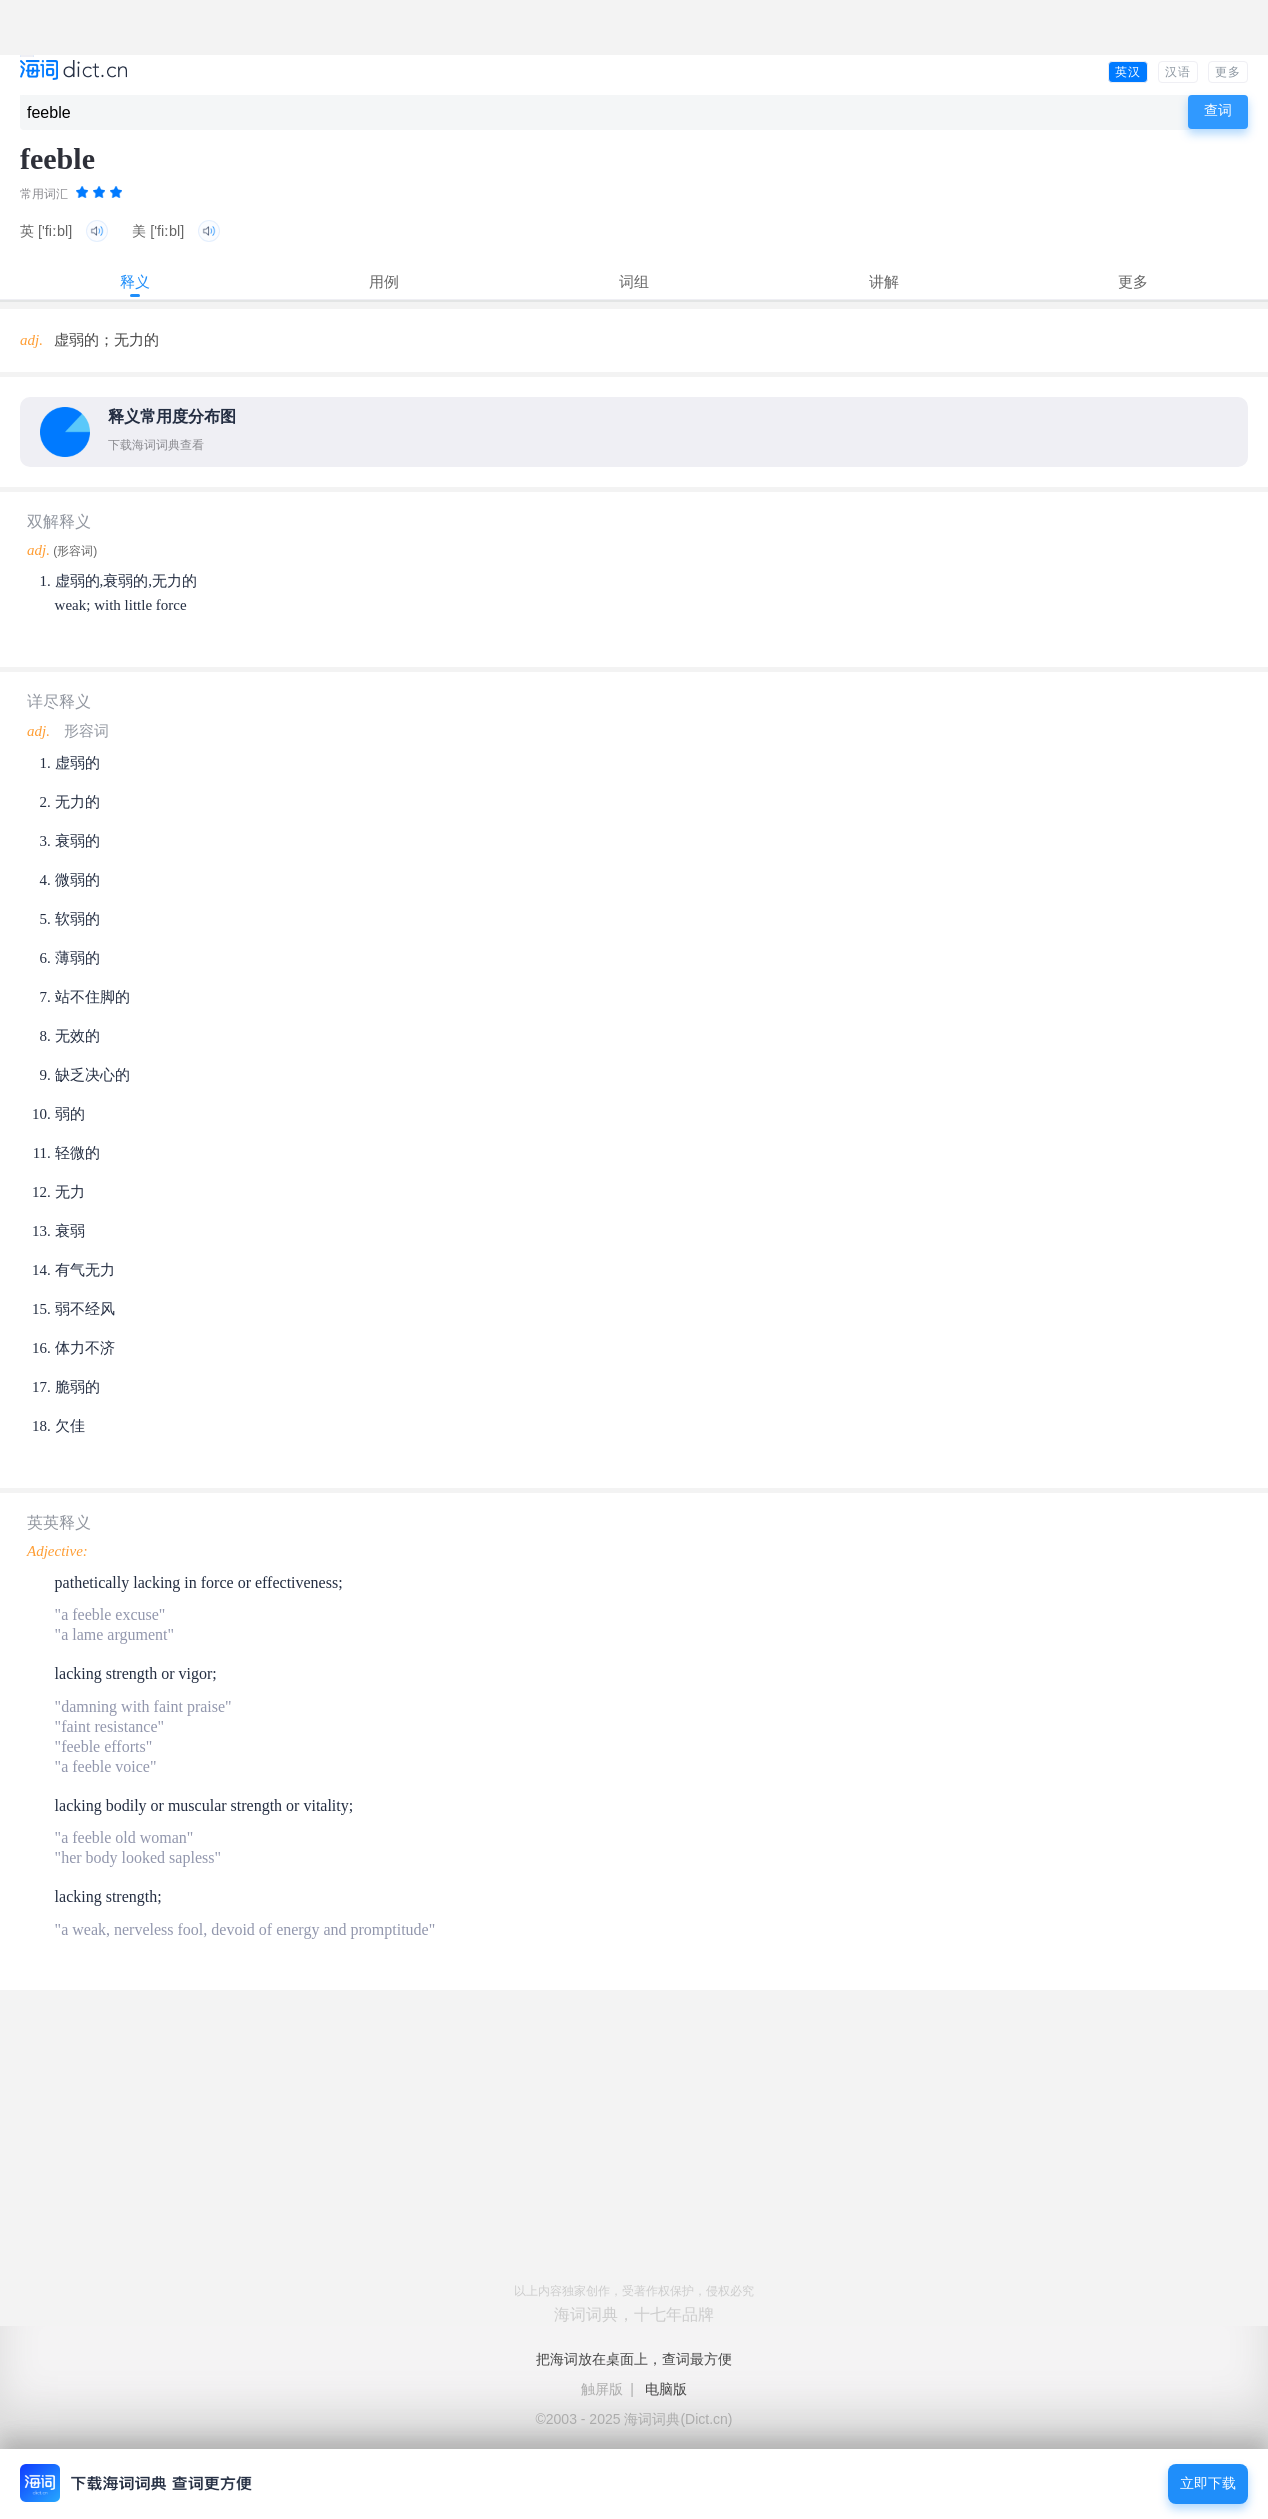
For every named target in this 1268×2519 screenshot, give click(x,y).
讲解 (884, 281)
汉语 (1178, 72)
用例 (384, 281)
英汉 (1128, 72)
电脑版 (666, 2389)
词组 (634, 281)
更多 (1228, 72)
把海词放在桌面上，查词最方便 (634, 2359)
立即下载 (1208, 2483)
